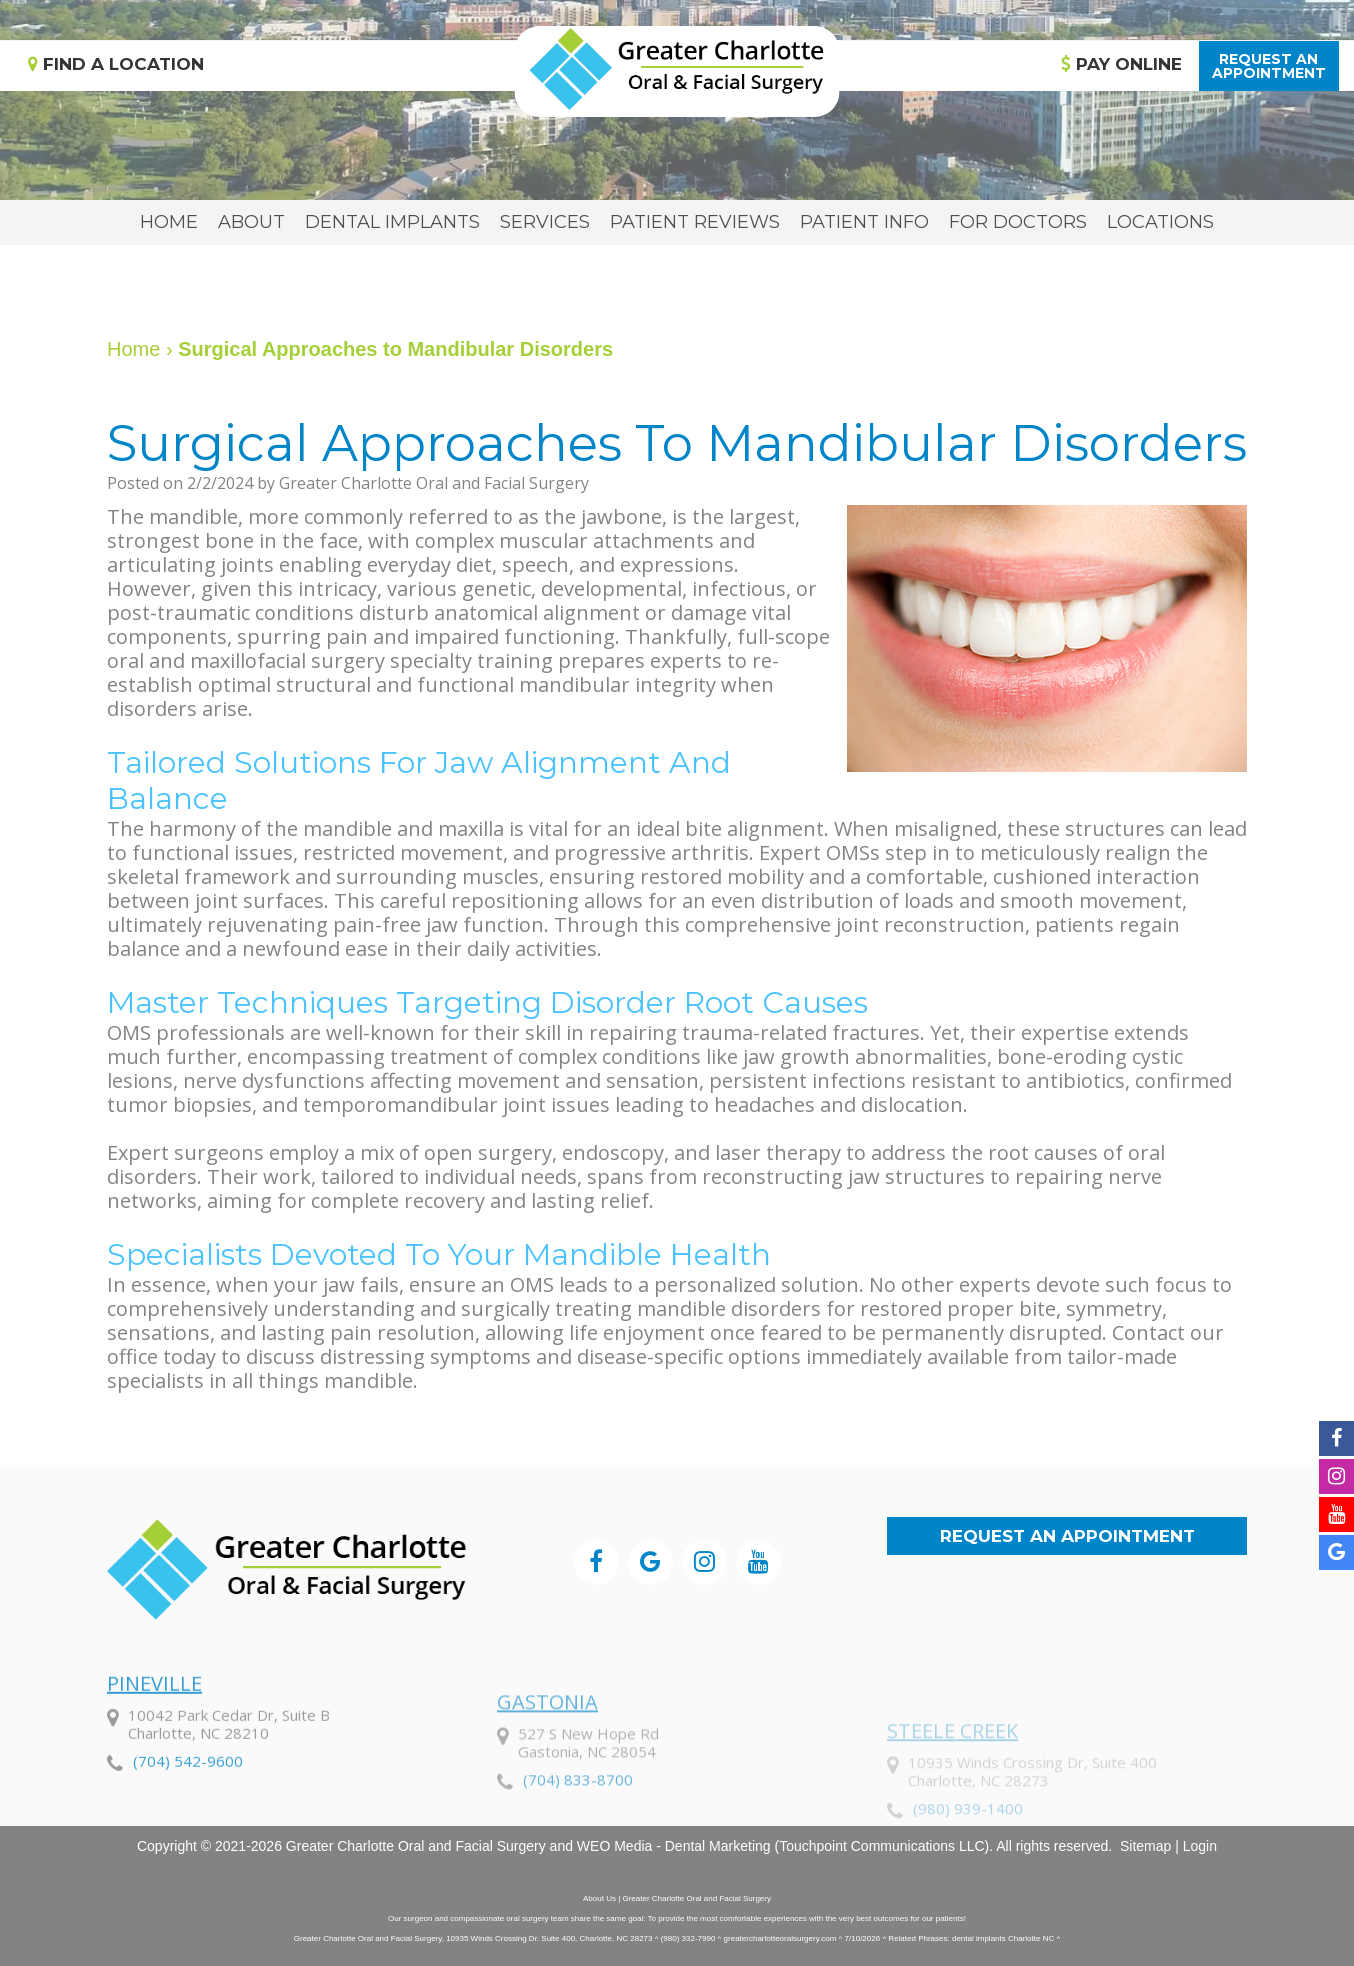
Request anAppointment (1269, 66)
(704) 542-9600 (188, 1808)
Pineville (154, 1730)
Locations (1160, 222)
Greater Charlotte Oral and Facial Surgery (416, 1846)
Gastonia (547, 1758)
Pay (1121, 64)
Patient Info (864, 222)
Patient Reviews (695, 222)
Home (169, 222)
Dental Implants (392, 222)
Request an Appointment (1067, 1536)
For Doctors (1018, 222)
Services (545, 222)
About (251, 222)
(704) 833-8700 (578, 1836)
